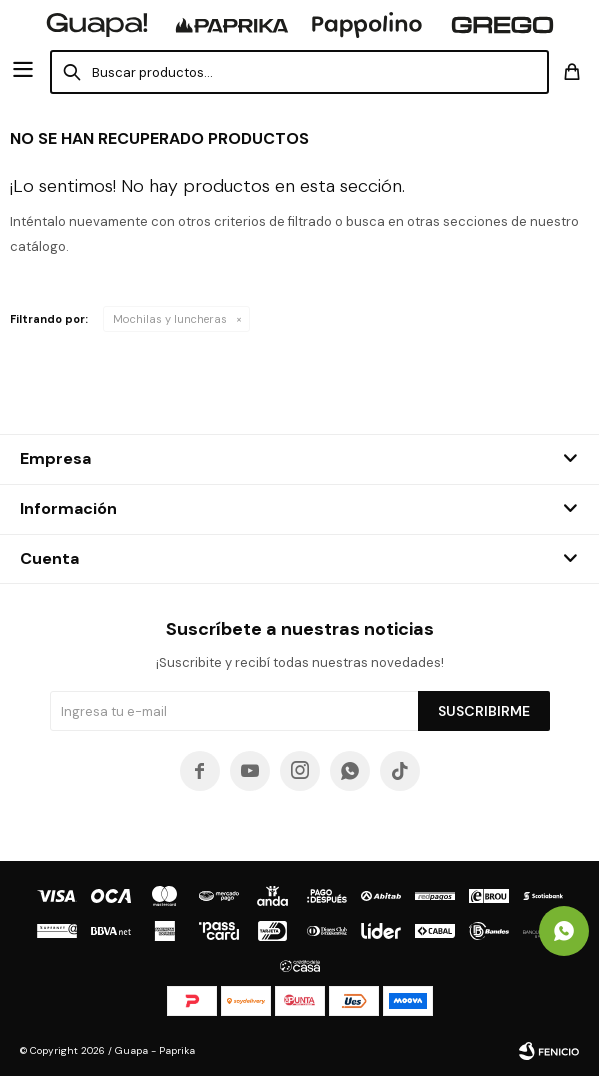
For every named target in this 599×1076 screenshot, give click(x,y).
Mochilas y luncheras (170, 319)
